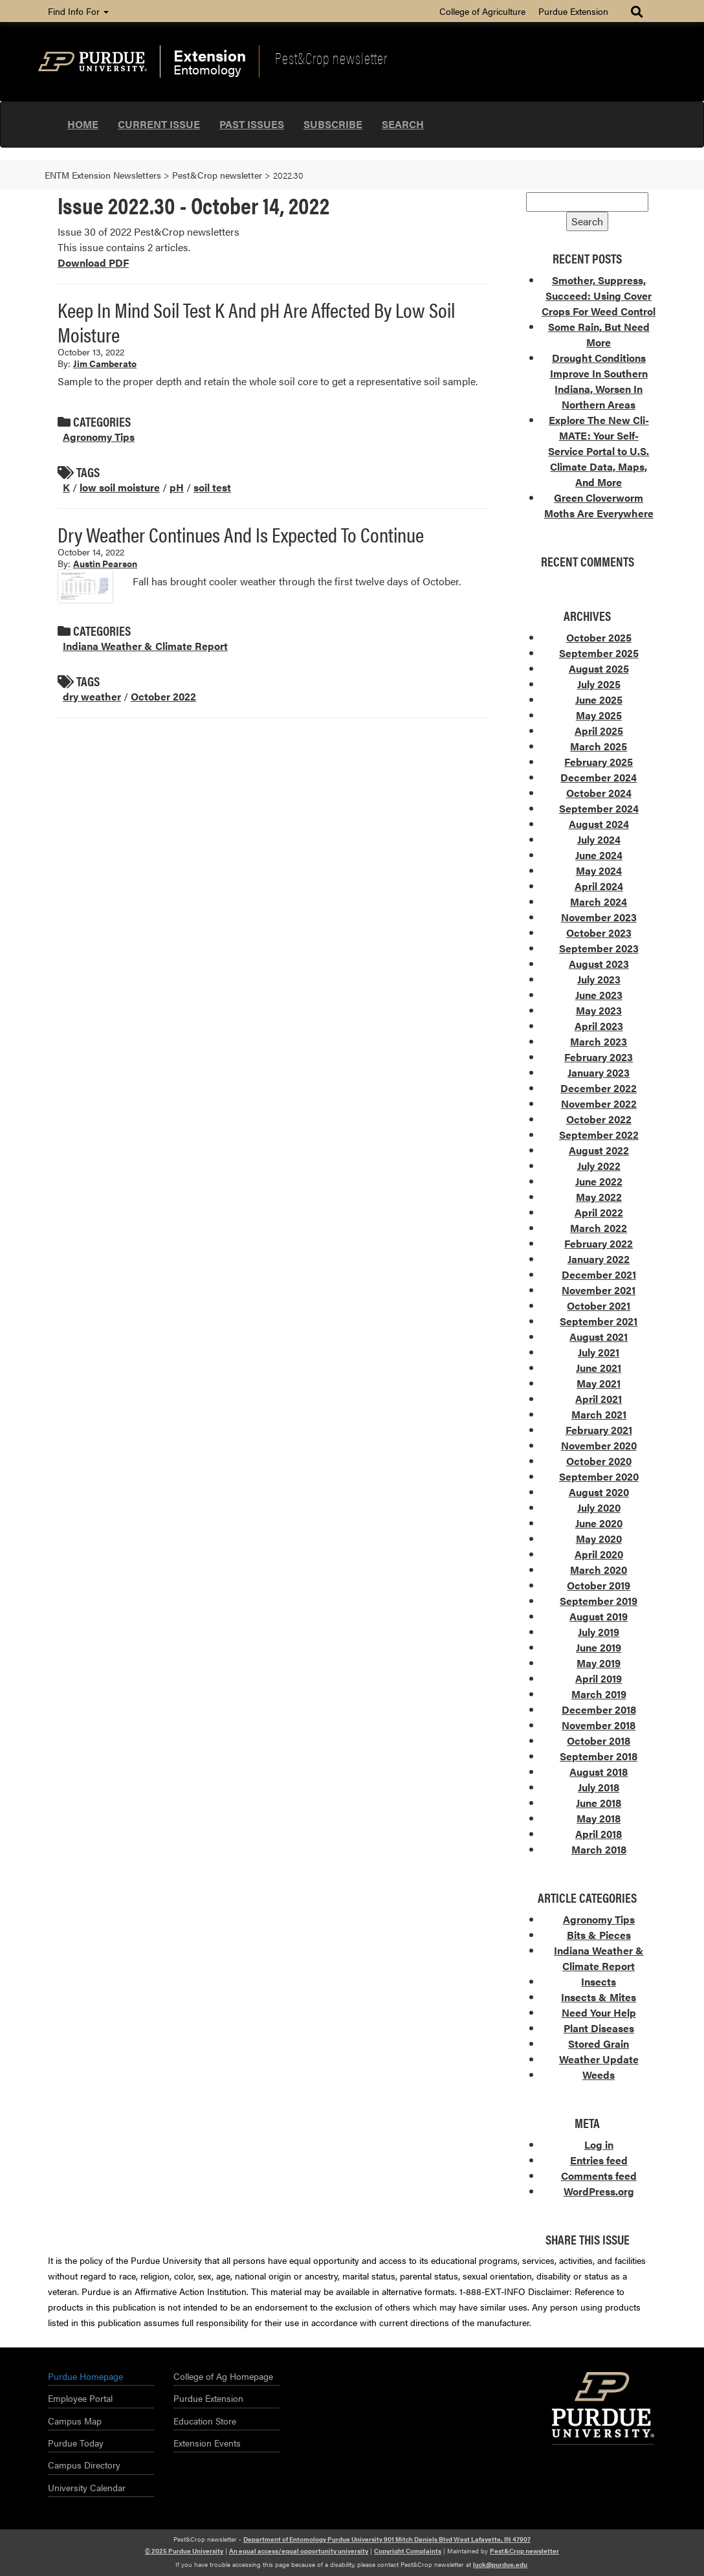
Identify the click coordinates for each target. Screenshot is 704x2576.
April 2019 (598, 1678)
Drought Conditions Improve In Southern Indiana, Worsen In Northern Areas (599, 381)
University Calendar (87, 2487)
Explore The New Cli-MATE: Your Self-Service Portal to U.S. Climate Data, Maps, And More (598, 450)
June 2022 (598, 1181)
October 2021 (598, 1305)
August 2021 (598, 1336)
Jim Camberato (105, 363)
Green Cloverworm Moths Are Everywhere (599, 505)
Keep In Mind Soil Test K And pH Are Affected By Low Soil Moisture (256, 321)
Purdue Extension (573, 11)
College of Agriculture (482, 11)
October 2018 (598, 1740)
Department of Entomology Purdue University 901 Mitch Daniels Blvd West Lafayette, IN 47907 (387, 2539)
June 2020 (598, 1523)
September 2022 (599, 1134)
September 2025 (599, 652)
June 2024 (598, 854)
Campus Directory (84, 2464)
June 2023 (598, 994)
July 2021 (598, 1352)
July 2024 (599, 839)
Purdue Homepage (85, 2375)
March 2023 (598, 1041)
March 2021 (598, 1414)
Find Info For (78, 11)
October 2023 (599, 932)
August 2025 (599, 668)
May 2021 (599, 1383)
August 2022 (599, 1150)
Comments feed (599, 2175)
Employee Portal (80, 2397)
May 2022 (599, 1196)
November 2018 (598, 1725)
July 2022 (599, 1165)
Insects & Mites (598, 1996)
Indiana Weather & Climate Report (145, 645)
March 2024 (598, 901)
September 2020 (599, 1476)
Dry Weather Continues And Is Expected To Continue (241, 533)
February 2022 (598, 1243)
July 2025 (599, 684)
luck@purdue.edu (500, 2564)
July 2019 (598, 1631)
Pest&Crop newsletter (331, 57)
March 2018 (598, 1849)
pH (177, 487)
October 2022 (163, 696)
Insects (598, 1981)
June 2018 (598, 1802)
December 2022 (598, 1088)
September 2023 (599, 948)
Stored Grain (598, 2043)
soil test (212, 487)
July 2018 (598, 1787)
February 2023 (598, 1056)
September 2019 (598, 1600)
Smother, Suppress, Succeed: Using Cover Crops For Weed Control (598, 296)
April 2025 (599, 730)
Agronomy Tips (99, 436)
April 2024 (599, 886)
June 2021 (598, 1367)
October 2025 (599, 637)
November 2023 (599, 917)
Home (82, 124)
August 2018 (598, 1771)
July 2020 (599, 1507)
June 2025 (598, 699)
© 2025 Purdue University (184, 2550)
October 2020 (599, 1460)
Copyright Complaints (407, 2550)
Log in (598, 2144)
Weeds (598, 2074)
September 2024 (599, 808)
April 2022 (599, 1212)
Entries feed (599, 2160)
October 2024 (599, 792)
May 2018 (599, 1818)
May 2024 (599, 870)
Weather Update (599, 2059)
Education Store (204, 2420)
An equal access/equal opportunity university (298, 2550)
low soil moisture (120, 487)
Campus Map (75, 2420)
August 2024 (599, 823)
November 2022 (599, 1103)
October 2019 (598, 1585)
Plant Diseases (599, 2028)
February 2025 (598, 761)
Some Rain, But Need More (599, 334)
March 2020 (598, 1569)
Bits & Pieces (599, 1934)
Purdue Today (76, 2442)
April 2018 (598, 1833)
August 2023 (599, 963)
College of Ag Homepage (223, 2375)
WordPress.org (599, 2191)
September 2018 (598, 1756)
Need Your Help (599, 2012)
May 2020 (599, 1538)
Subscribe (332, 124)
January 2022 (598, 1258)
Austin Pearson (105, 563)
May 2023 (599, 1010)
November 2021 (598, 1289)
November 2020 (599, 1445)
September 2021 (598, 1321)
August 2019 (598, 1616)
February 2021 (599, 1429)
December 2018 (599, 1709)
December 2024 (598, 777)
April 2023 (599, 1025)
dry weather (92, 696)
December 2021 (599, 1274)
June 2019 (598, 1647)
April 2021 (598, 1398)
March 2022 (598, 1227)
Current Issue (159, 124)
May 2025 (599, 715)
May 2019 (599, 1662)
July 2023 (599, 979)
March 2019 (598, 1693)
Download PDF (93, 262)
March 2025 (598, 746)
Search (403, 124)
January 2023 (598, 1072)
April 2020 (599, 1554)
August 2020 (599, 1491)
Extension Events (207, 2442)
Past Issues (251, 124)
